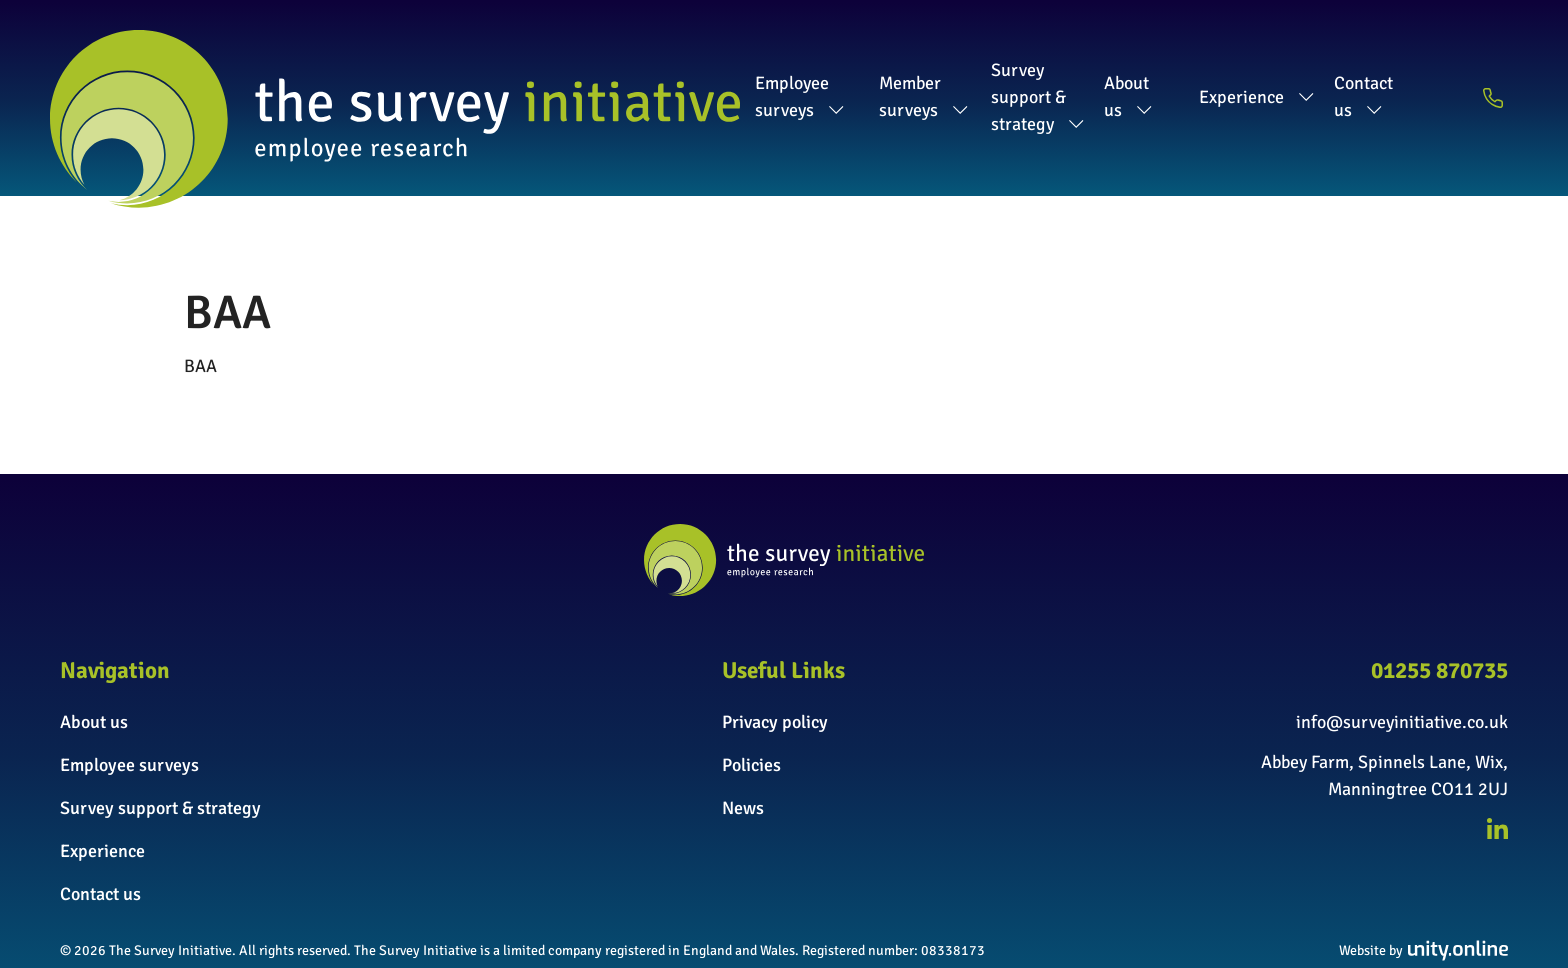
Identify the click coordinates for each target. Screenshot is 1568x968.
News (743, 749)
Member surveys (742, 68)
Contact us (1396, 68)
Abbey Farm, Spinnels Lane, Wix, (1384, 703)
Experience (1263, 68)
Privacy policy (775, 663)
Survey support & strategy (954, 68)
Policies (751, 706)
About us (1137, 68)
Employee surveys (561, 68)
